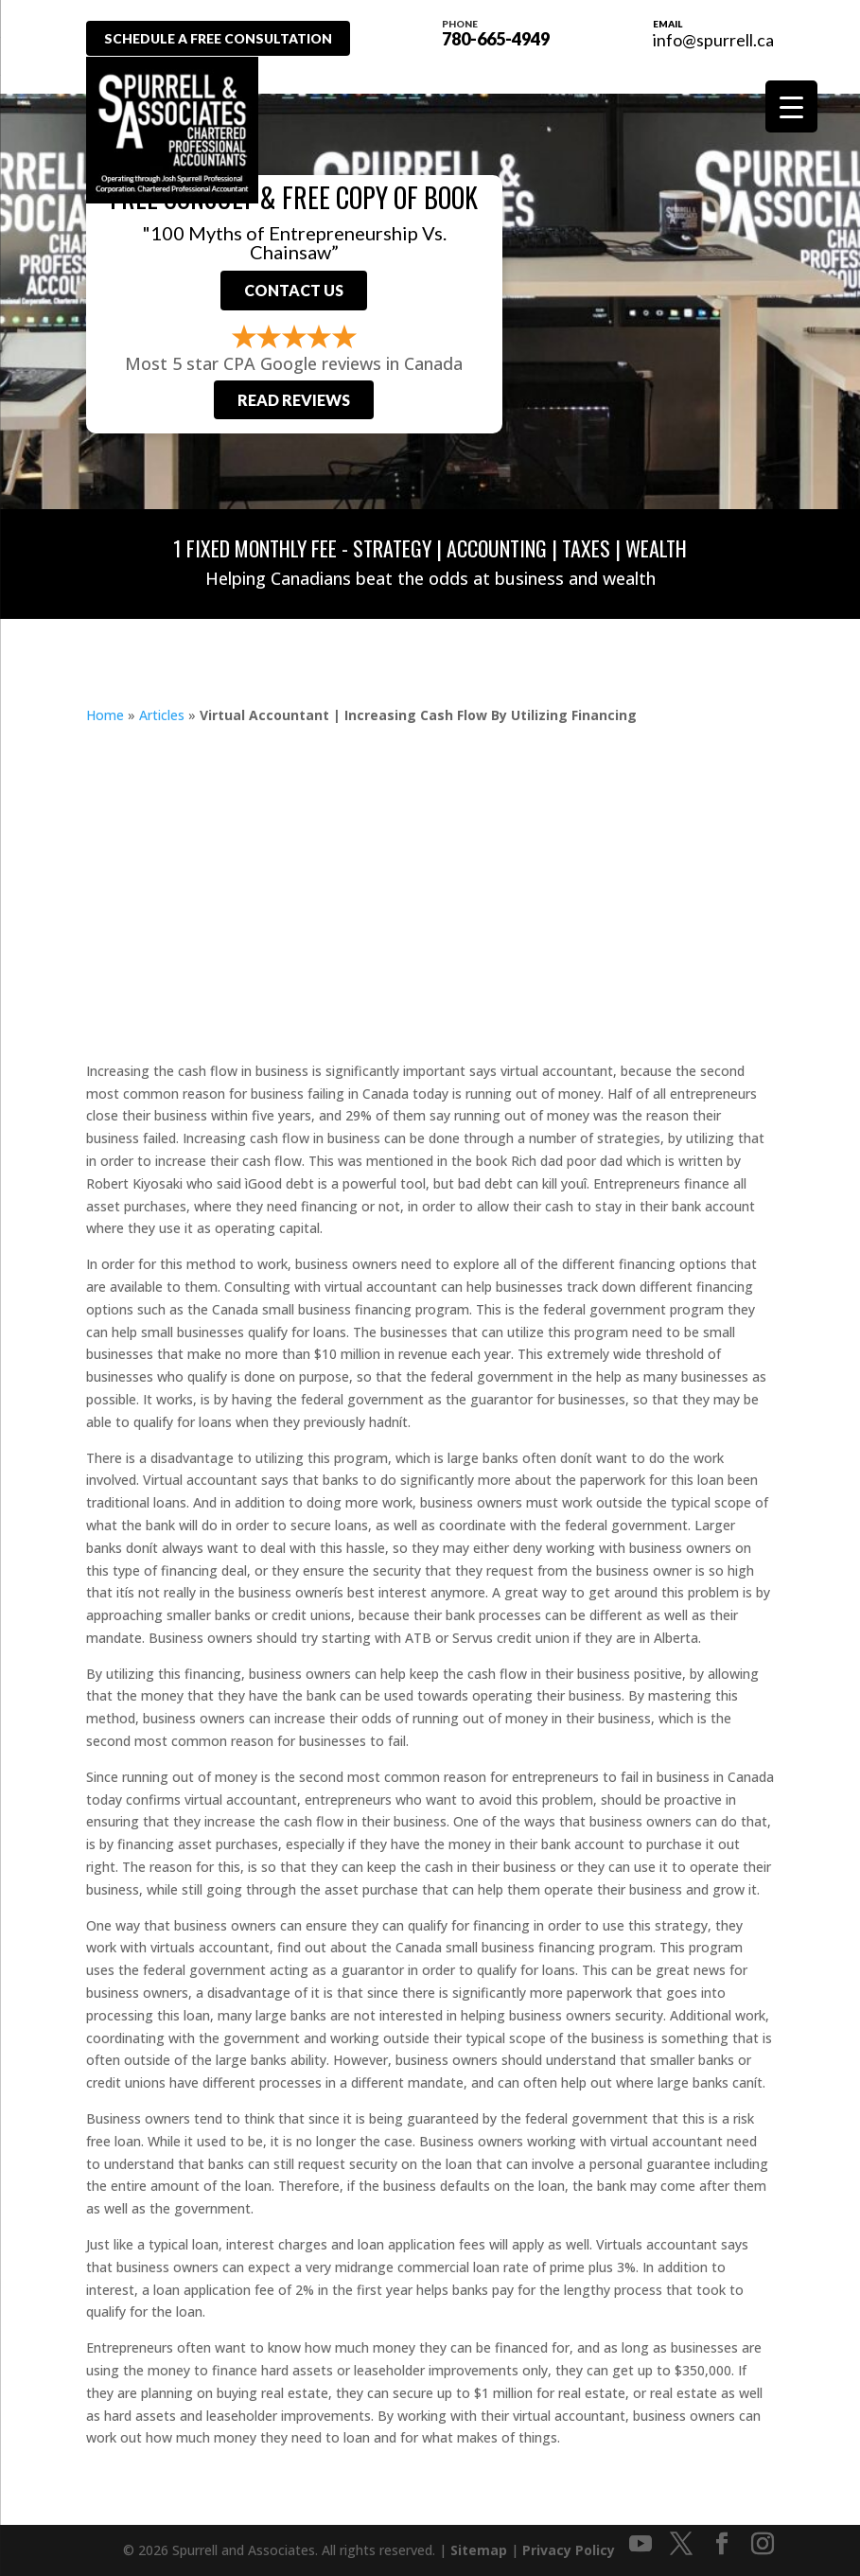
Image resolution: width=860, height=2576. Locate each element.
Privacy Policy (568, 2550)
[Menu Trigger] (791, 106)
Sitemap (478, 2550)
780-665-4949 (499, 31)
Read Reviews (293, 400)
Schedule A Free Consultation (222, 38)
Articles (161, 715)
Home (105, 715)
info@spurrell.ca (713, 39)
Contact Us (293, 290)
